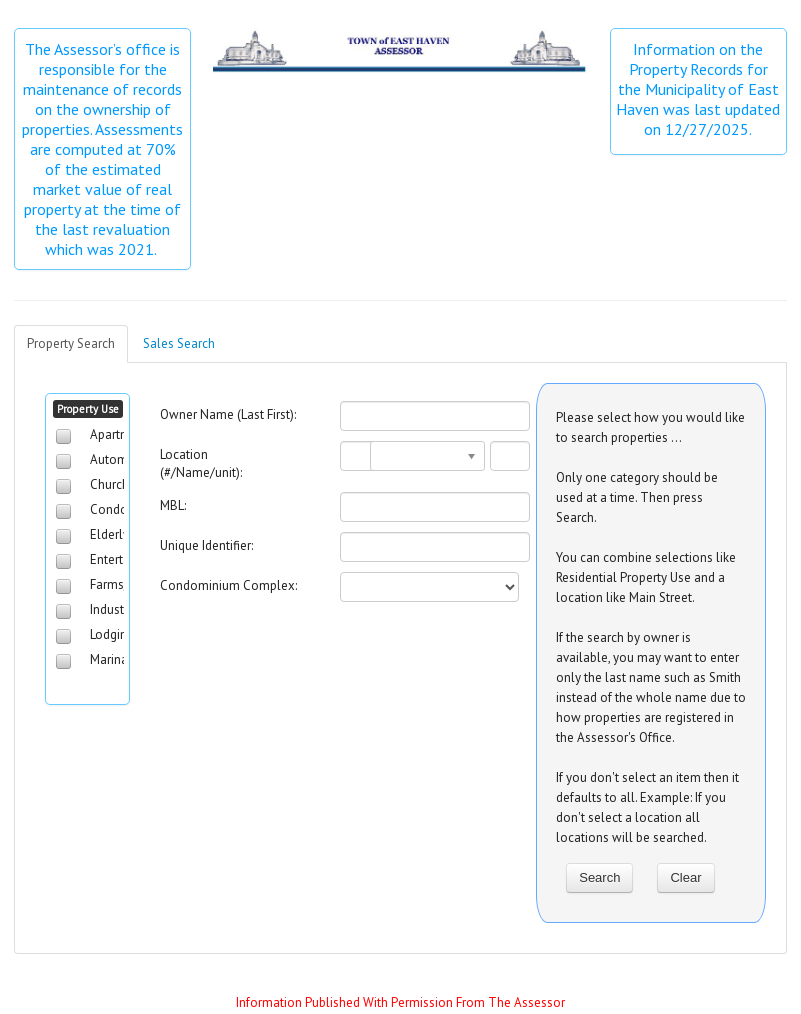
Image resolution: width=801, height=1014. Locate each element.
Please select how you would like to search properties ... (650, 427)
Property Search (71, 343)
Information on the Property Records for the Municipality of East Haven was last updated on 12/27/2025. (698, 89)
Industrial (116, 609)
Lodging (112, 634)
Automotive (123, 459)
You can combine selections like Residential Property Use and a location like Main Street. (646, 577)
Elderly (109, 534)
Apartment (119, 434)
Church (109, 484)
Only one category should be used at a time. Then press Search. (637, 497)
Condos (112, 509)
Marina (109, 659)
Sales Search (179, 343)
